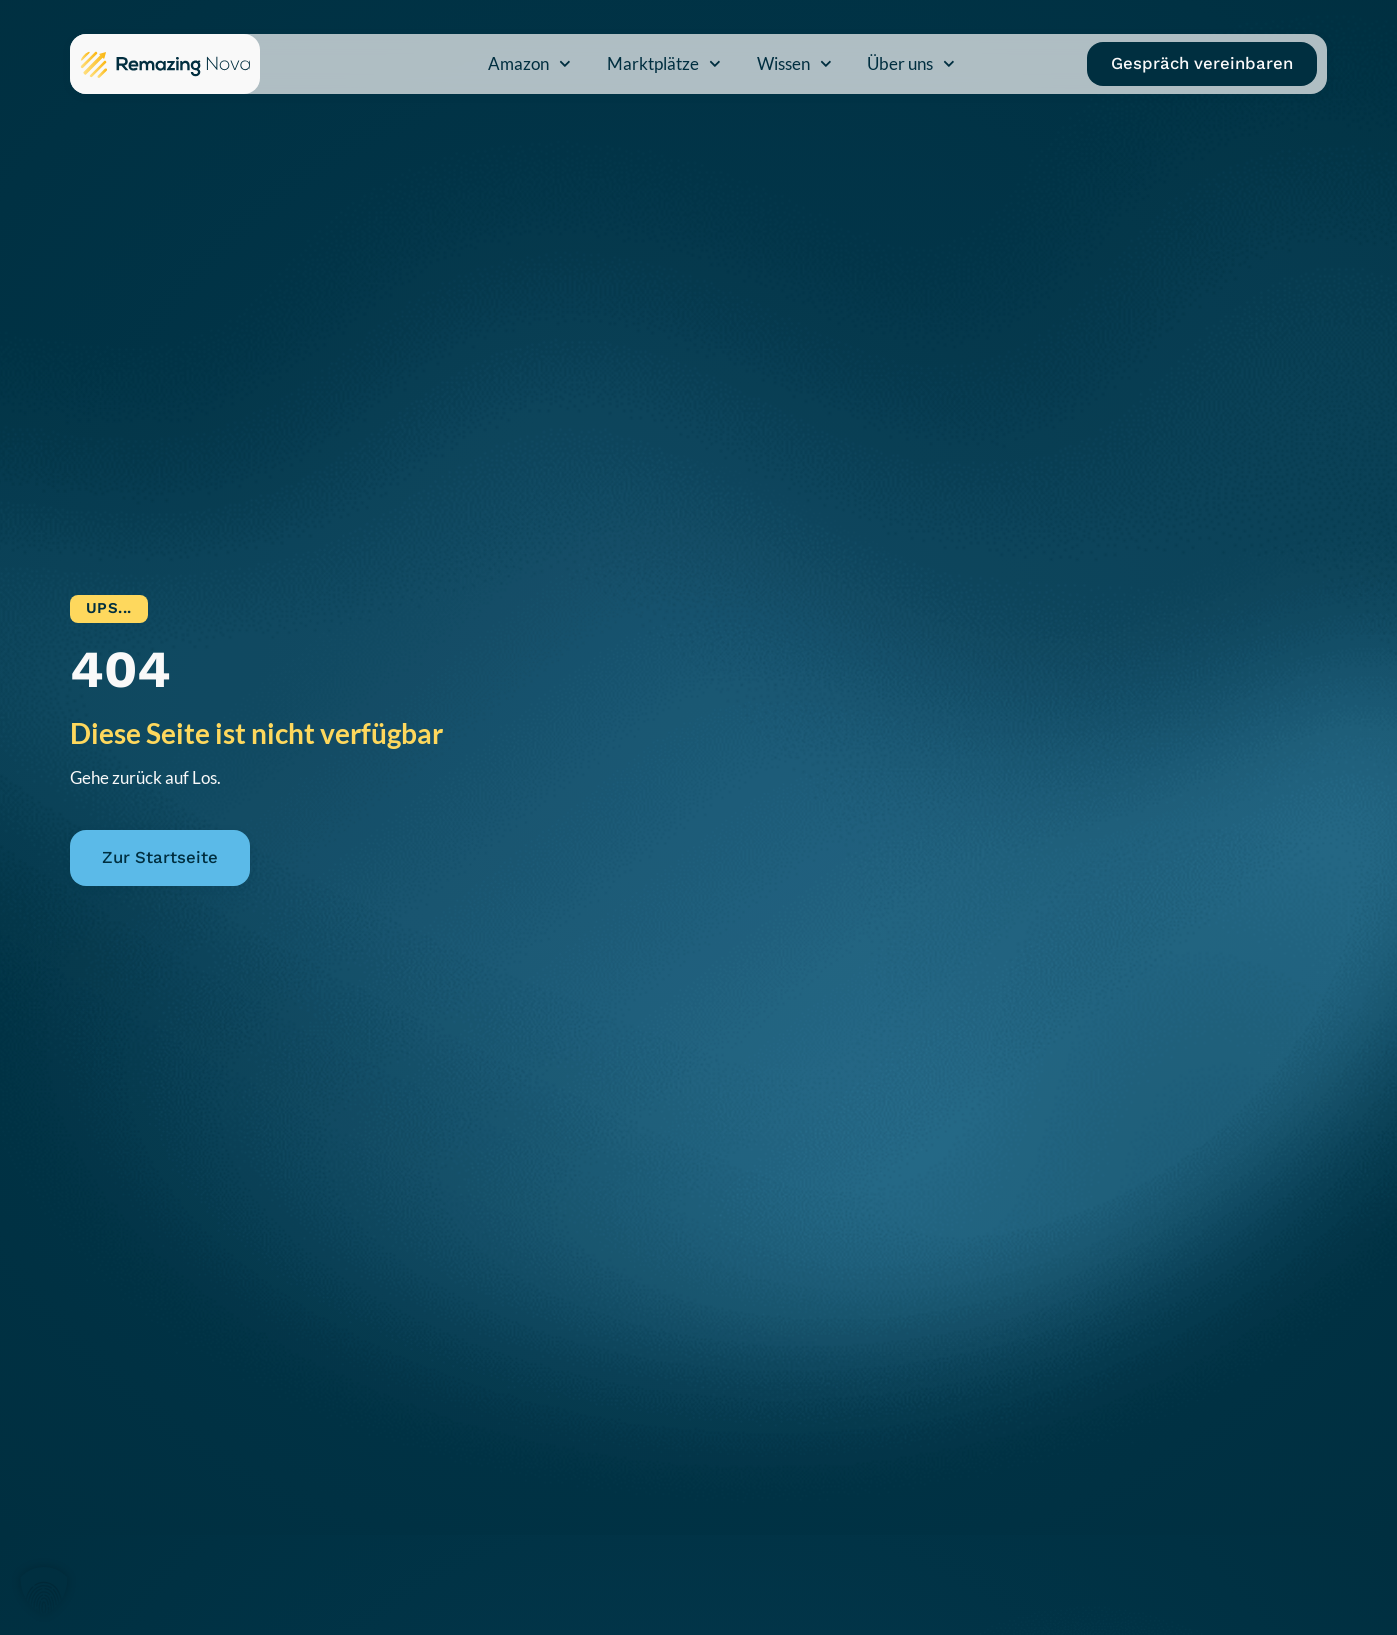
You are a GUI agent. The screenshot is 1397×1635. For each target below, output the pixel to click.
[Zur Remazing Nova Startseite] (165, 63)
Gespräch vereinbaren (1202, 63)
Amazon (529, 64)
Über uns (911, 64)
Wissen (794, 64)
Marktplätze (664, 64)
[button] (44, 1591)
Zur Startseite (160, 857)
